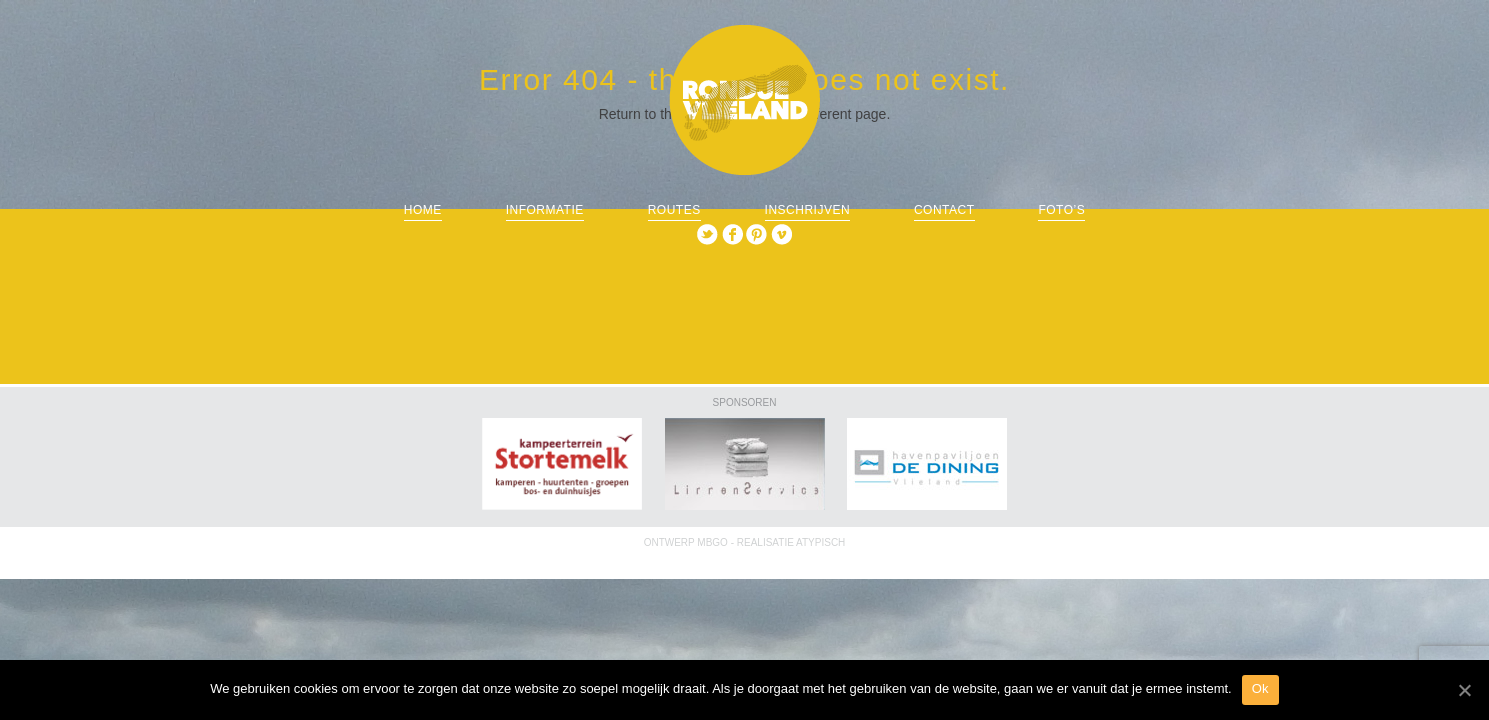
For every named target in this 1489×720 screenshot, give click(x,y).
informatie (545, 210)
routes (674, 210)
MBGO (712, 542)
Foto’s (1061, 210)
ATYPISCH (820, 542)
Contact (944, 210)
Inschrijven (808, 210)
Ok (1260, 688)
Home (423, 210)
